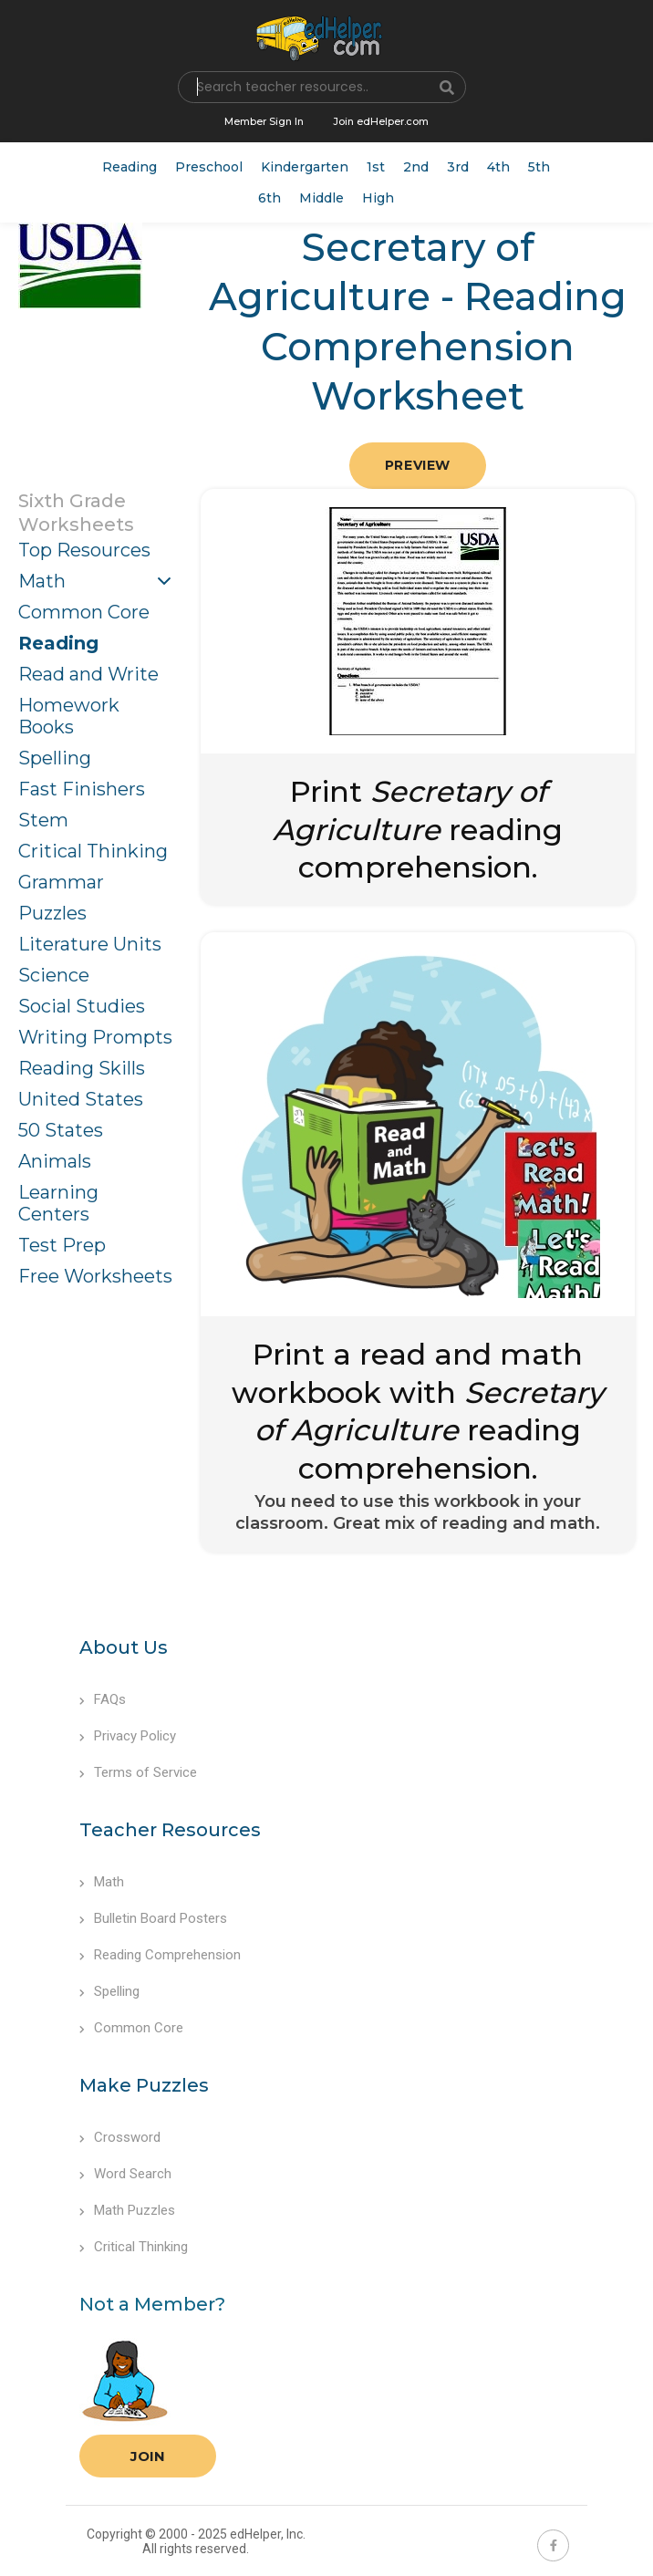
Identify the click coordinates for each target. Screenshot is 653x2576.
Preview (418, 465)
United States (80, 1099)
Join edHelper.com (381, 121)
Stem (43, 820)
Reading (129, 167)
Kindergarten (304, 167)
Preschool (209, 167)
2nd (416, 167)
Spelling (54, 758)
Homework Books (68, 716)
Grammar (61, 882)
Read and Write (88, 674)
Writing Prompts (95, 1037)
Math (42, 581)
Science (53, 975)
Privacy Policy (127, 1736)
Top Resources (84, 550)
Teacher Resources (170, 1830)
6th (269, 198)
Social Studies (81, 1006)
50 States (60, 1130)
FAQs (102, 1699)
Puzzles (52, 913)
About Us (123, 1647)
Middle (321, 198)
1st (376, 167)
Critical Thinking (93, 851)
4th (498, 167)
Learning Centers (58, 1203)
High (378, 198)
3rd (458, 167)
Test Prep (62, 1245)
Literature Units (89, 944)
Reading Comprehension (160, 1955)
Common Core (84, 612)
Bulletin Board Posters (153, 1918)
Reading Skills (81, 1068)
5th (539, 167)
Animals (54, 1161)
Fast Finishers (81, 789)
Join (147, 2456)
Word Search (125, 2174)
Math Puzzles (127, 2210)
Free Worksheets (95, 1276)
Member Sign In (264, 121)
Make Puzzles (144, 2085)
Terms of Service (138, 1772)
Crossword (120, 2137)
